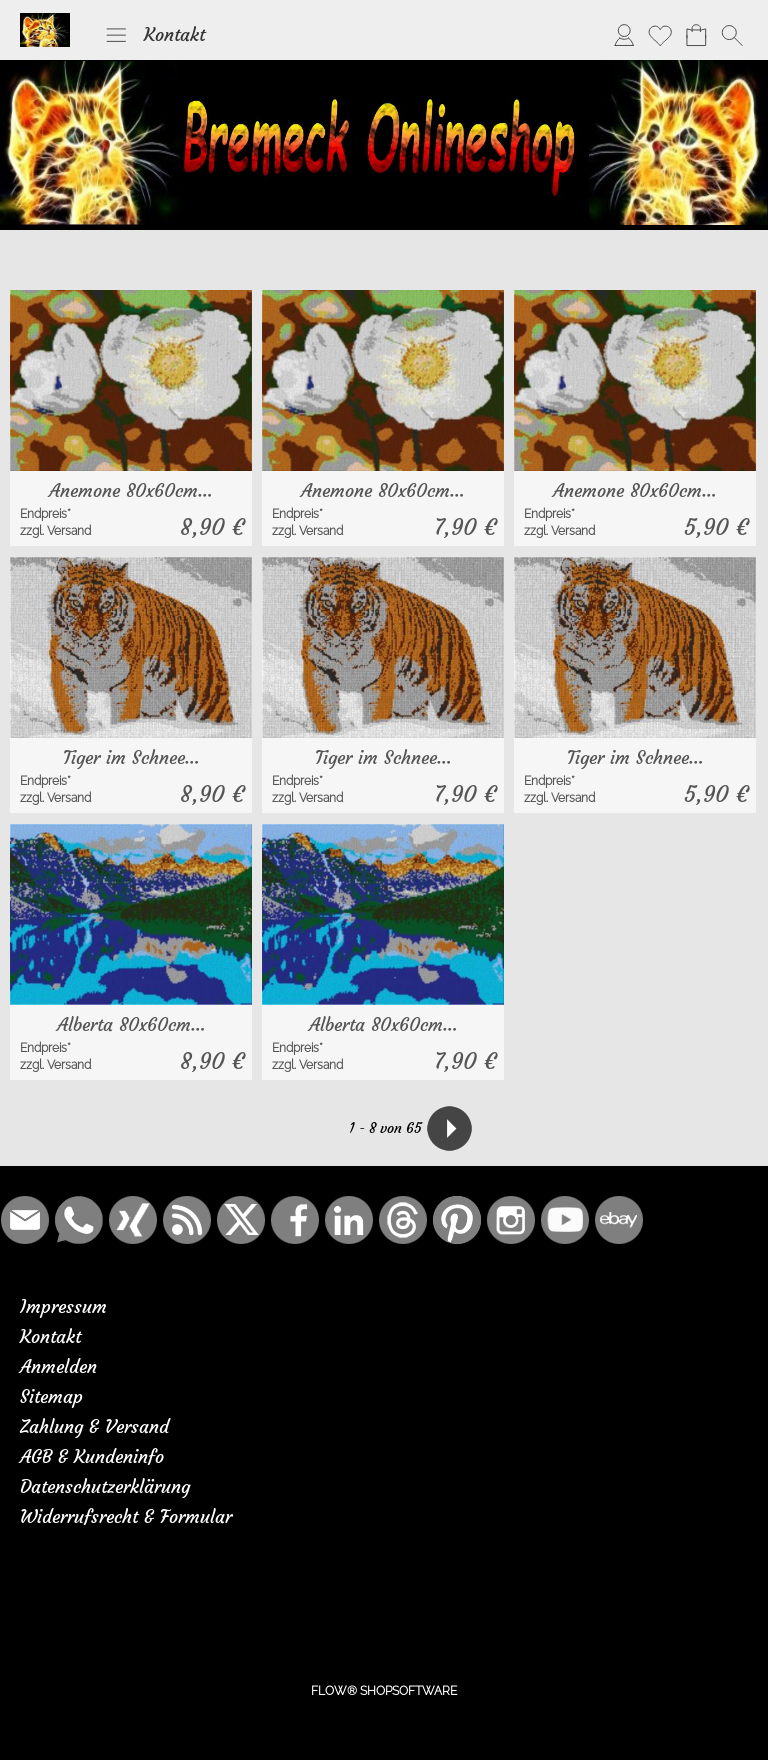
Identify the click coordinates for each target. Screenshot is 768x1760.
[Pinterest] (457, 1220)
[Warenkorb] (696, 35)
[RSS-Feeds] (187, 1220)
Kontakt (174, 34)
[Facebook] (295, 1220)
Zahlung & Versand (94, 1426)
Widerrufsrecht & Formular (126, 1516)
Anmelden (58, 1366)
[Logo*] (45, 21)
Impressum (63, 1306)
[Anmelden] (624, 35)
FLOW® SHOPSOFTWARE (384, 1691)
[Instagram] (511, 1220)
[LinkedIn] (349, 1220)
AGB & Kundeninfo (92, 1456)
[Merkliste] (660, 35)
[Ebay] (619, 1220)
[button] (116, 35)
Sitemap (51, 1396)
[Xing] (133, 1220)
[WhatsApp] (79, 1220)
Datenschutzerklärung (105, 1486)
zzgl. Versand (55, 531)
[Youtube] (565, 1220)
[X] (241, 1220)
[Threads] (403, 1220)
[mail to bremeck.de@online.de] (25, 1220)
